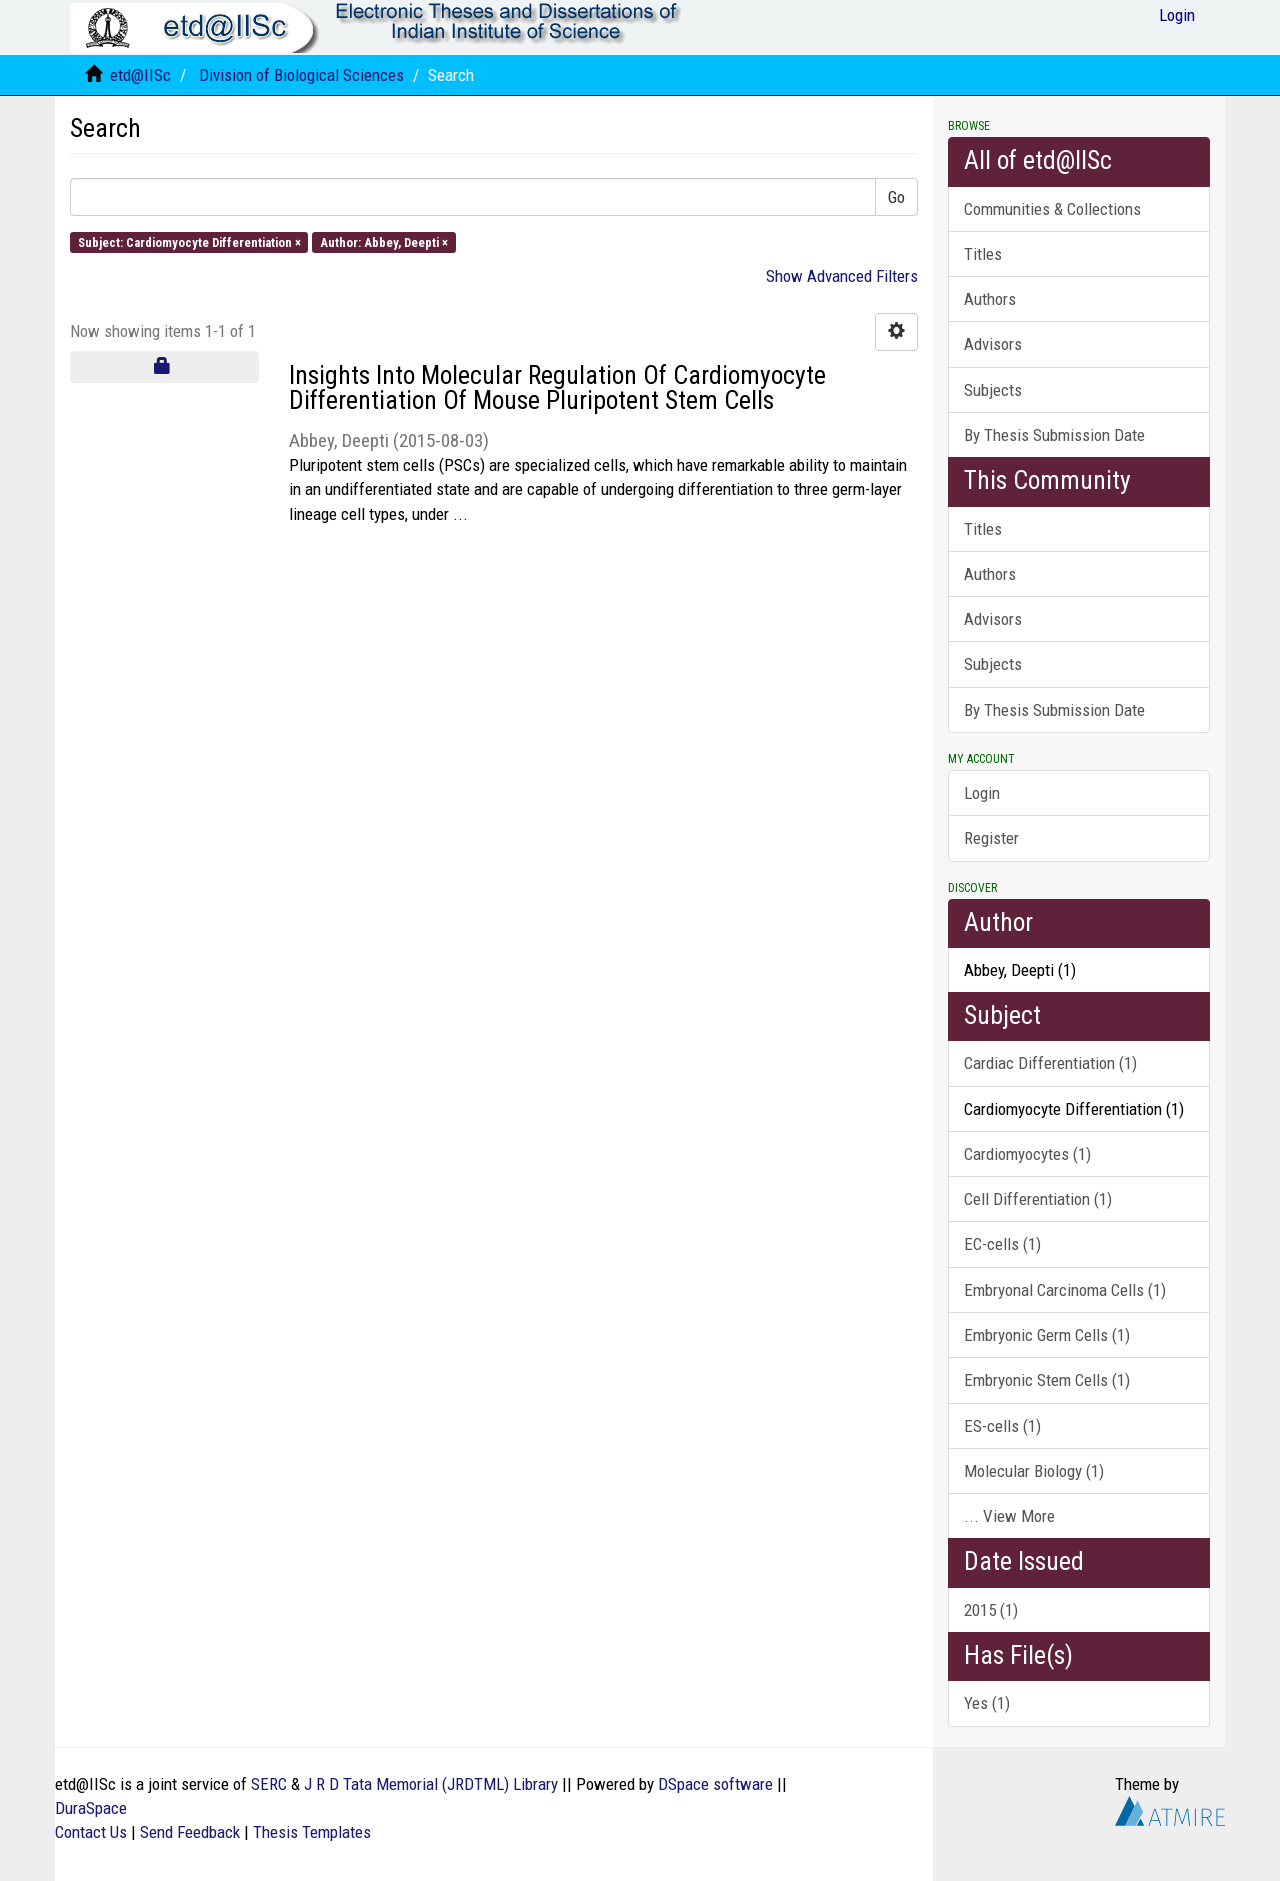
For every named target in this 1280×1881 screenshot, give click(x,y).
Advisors (993, 344)
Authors (990, 299)
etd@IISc (140, 75)
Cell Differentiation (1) (1038, 1199)
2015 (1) (991, 1610)
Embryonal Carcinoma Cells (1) (1065, 1290)
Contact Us (91, 1832)
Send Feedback (190, 1832)
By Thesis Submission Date (1054, 435)
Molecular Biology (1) (1034, 1471)
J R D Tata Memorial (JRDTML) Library (431, 1784)
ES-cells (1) (1002, 1426)
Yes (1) (987, 1703)
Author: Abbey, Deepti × (384, 241)
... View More (1009, 1516)
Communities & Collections (1052, 209)
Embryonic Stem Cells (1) (1047, 1380)
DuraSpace (91, 1808)
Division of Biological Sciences (301, 75)
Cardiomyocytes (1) (1027, 1154)
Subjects (993, 390)
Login (982, 793)
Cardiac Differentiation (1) (1050, 1063)
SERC (269, 1784)
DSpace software (715, 1784)
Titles (983, 254)
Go (896, 197)
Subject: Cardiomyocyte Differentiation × (189, 241)
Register (991, 838)
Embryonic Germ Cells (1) (1047, 1335)
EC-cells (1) (1002, 1244)
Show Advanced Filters (842, 276)
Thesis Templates (312, 1832)
